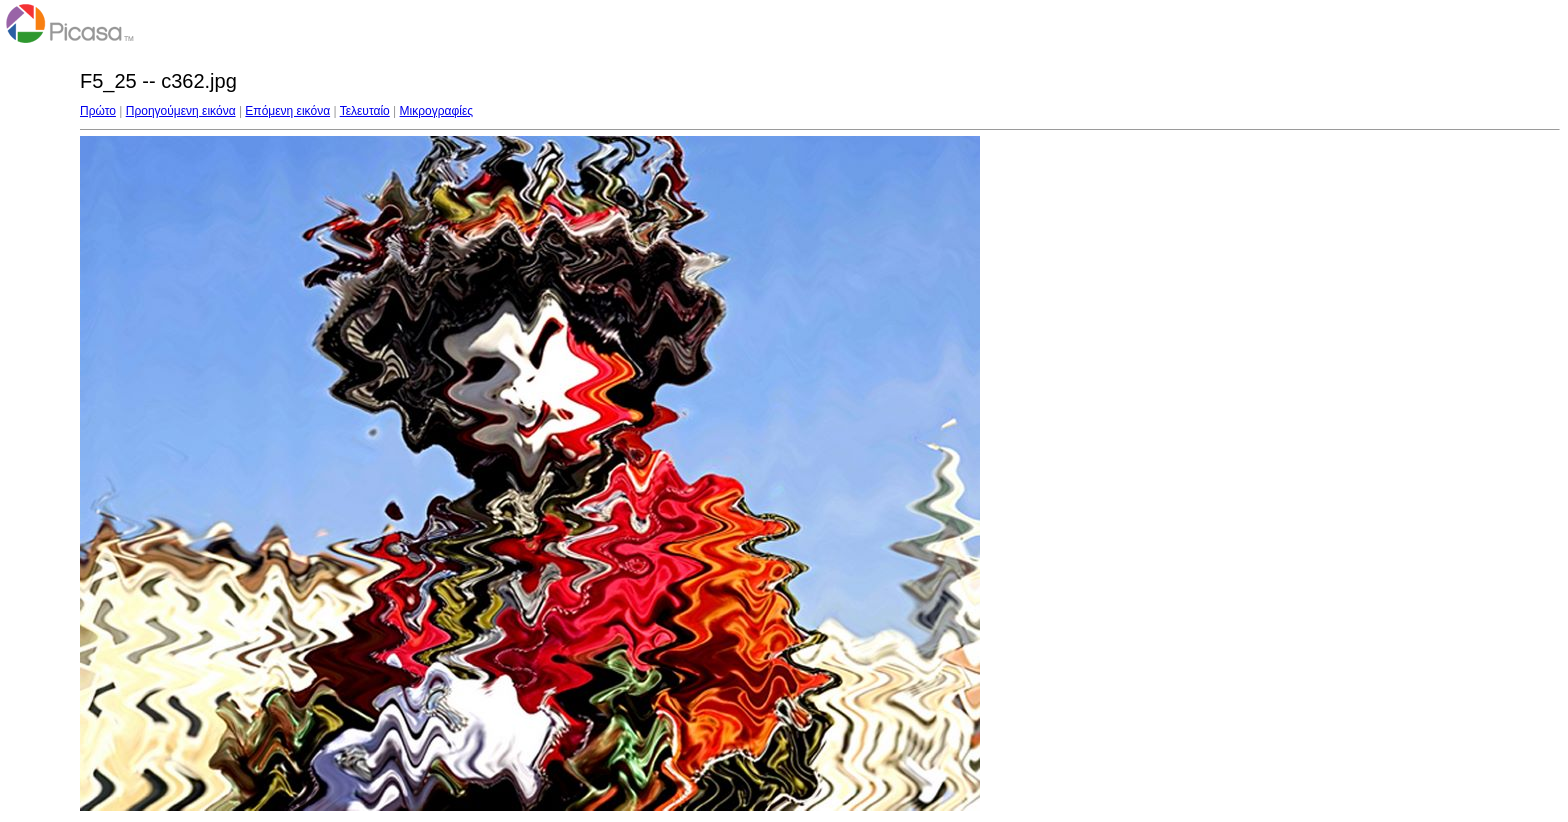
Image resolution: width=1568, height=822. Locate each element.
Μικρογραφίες (437, 111)
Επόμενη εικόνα (287, 111)
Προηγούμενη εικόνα (181, 111)
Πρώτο (98, 111)
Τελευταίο (365, 111)
